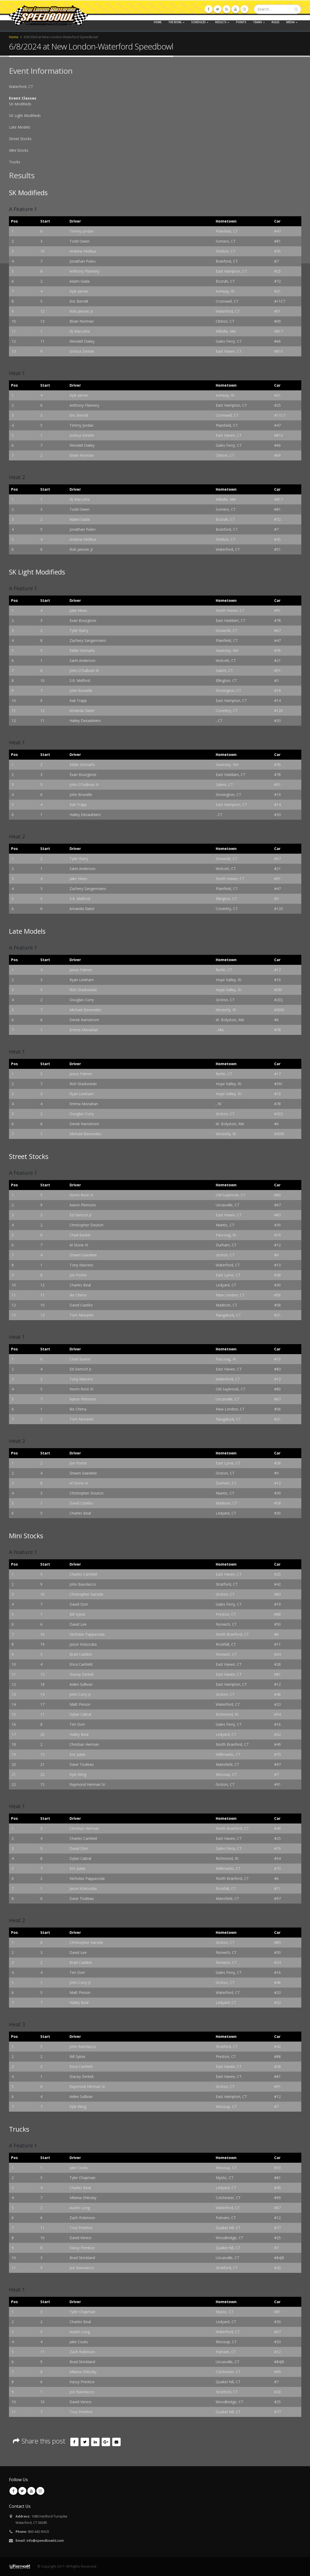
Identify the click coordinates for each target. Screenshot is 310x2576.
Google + (106, 2442)
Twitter (85, 2442)
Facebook (74, 2442)
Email (116, 2442)
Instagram (40, 2491)
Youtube (31, 2491)
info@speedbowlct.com (45, 2540)
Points (241, 22)
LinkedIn (95, 2442)
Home (157, 22)
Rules (275, 22)
